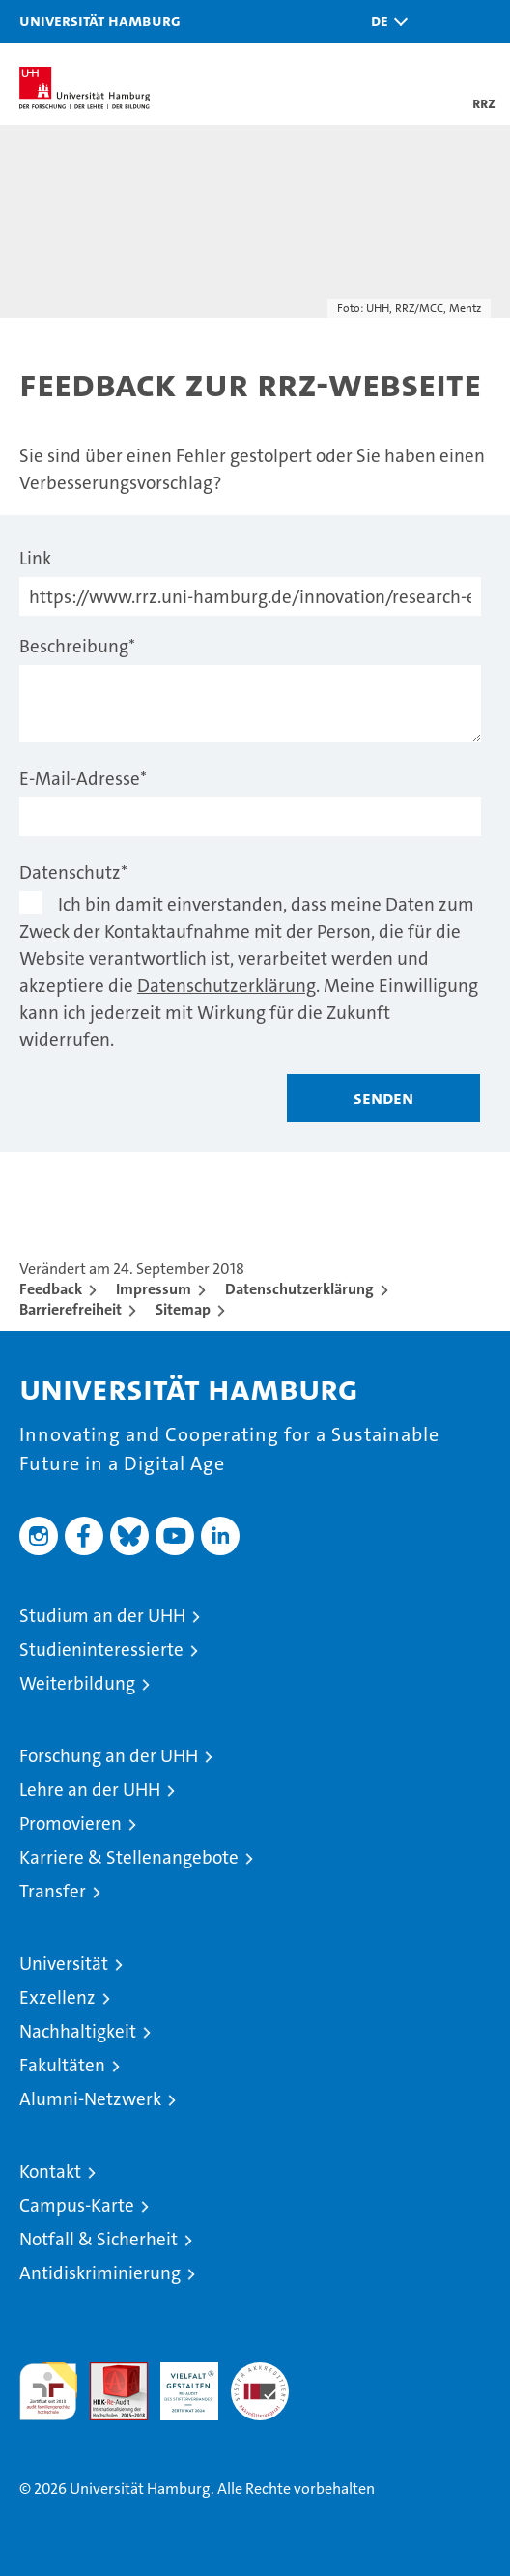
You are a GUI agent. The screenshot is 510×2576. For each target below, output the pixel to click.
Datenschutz (73, 872)
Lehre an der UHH (89, 1790)
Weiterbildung (77, 1683)
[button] (384, 21)
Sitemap (183, 1309)
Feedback (50, 1289)
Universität (63, 1964)
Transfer (52, 1891)
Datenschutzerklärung (226, 985)
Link (35, 558)
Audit (108, 2372)
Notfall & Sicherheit (98, 2239)
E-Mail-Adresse (83, 779)
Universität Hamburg (100, 20)
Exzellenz (57, 1997)
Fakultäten (62, 2065)
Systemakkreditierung (260, 2372)
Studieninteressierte (101, 1649)
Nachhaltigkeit (77, 2031)
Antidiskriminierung (100, 2273)
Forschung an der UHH (108, 1756)
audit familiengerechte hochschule (48, 2391)
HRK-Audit (178, 2382)
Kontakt (50, 2171)
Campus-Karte (76, 2205)
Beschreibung (77, 646)
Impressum (153, 1289)
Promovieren (70, 1823)
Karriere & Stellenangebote (129, 1857)
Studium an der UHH (102, 1616)
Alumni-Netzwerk (90, 2099)
